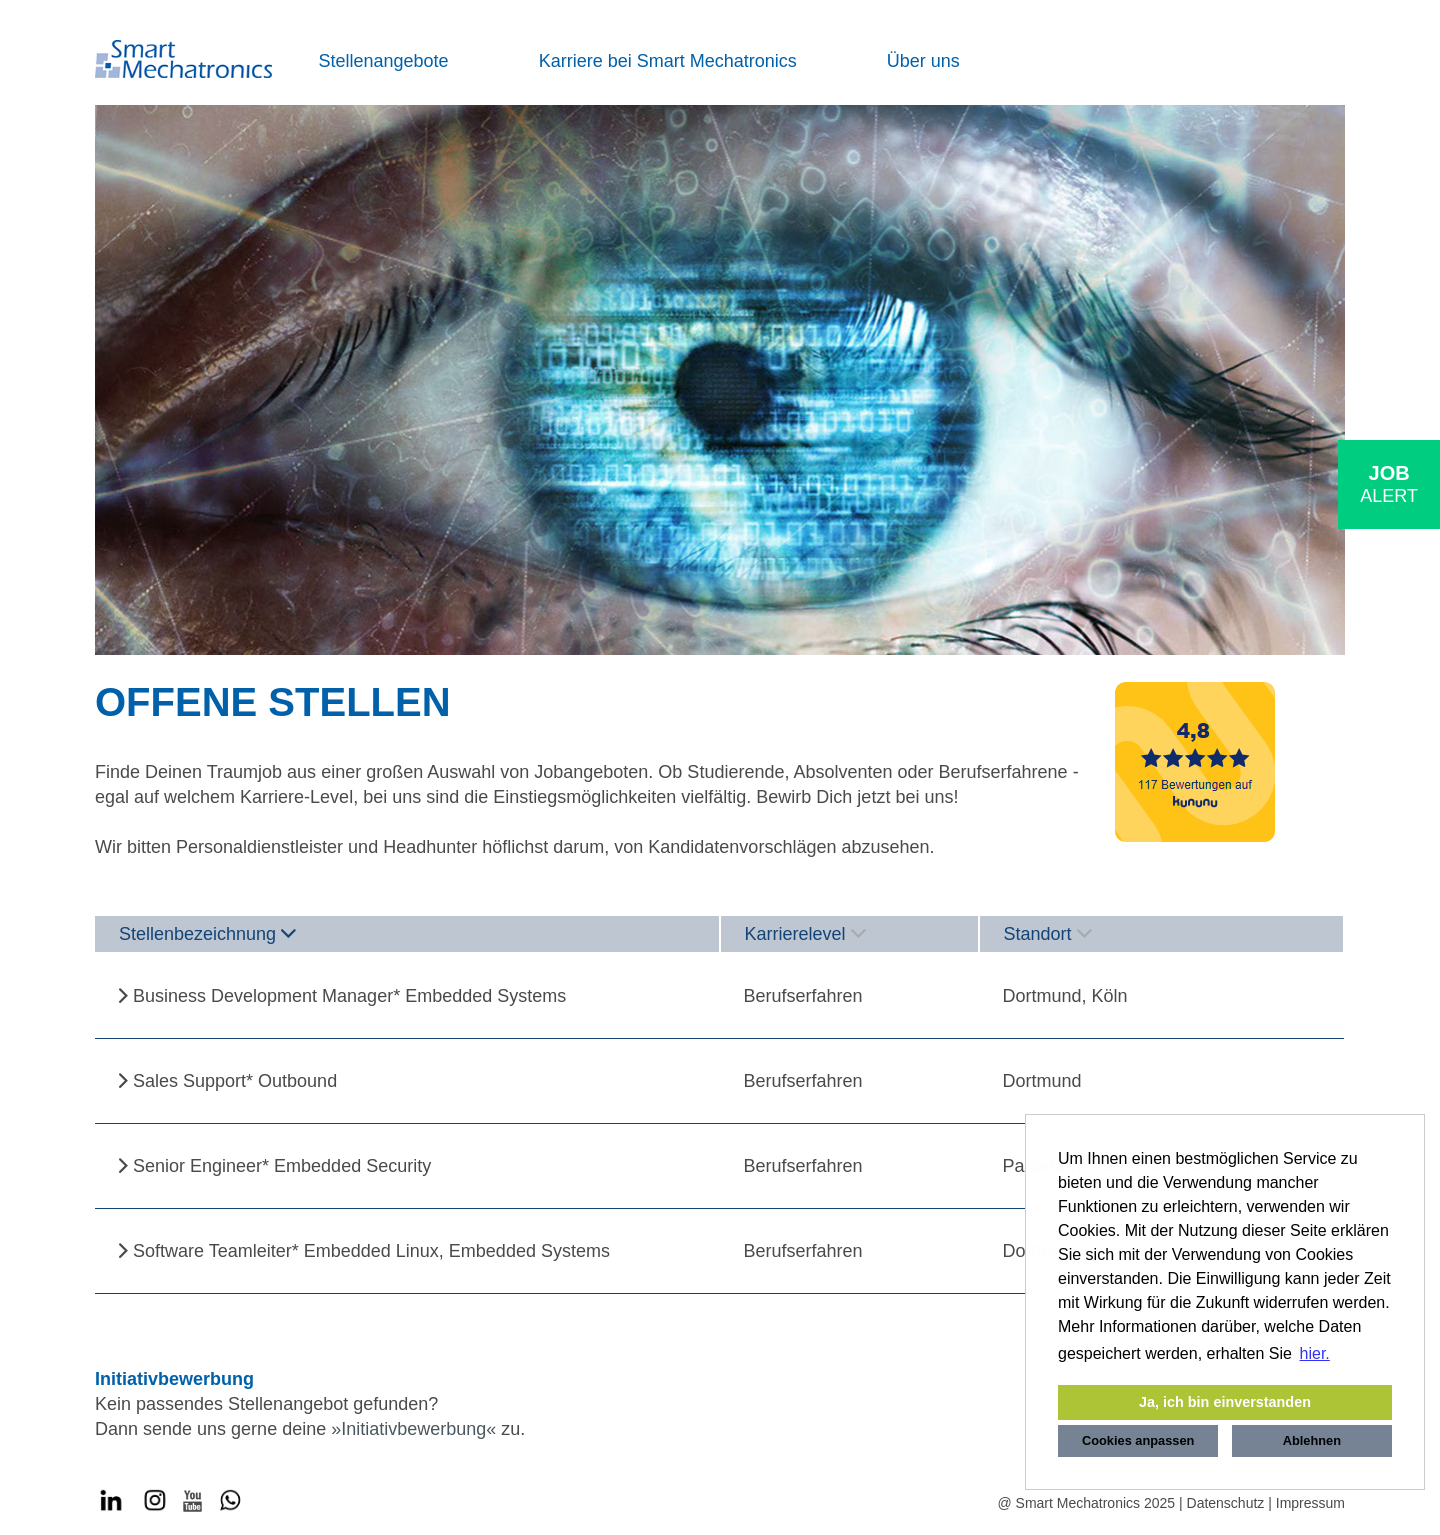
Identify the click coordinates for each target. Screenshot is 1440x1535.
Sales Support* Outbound (235, 1081)
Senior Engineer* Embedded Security (282, 1166)
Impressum (1310, 1503)
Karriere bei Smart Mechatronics (668, 61)
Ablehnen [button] (1312, 1440)
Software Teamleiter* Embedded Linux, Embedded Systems (371, 1251)
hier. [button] (1315, 1353)
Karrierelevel (805, 934)
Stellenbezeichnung (207, 934)
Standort (1048, 934)
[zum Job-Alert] (1389, 484)
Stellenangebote (384, 61)
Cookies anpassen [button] (1138, 1440)
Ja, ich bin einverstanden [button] (1225, 1402)
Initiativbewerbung (413, 1429)
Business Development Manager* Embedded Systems (349, 996)
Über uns (923, 61)
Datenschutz (1226, 1503)
